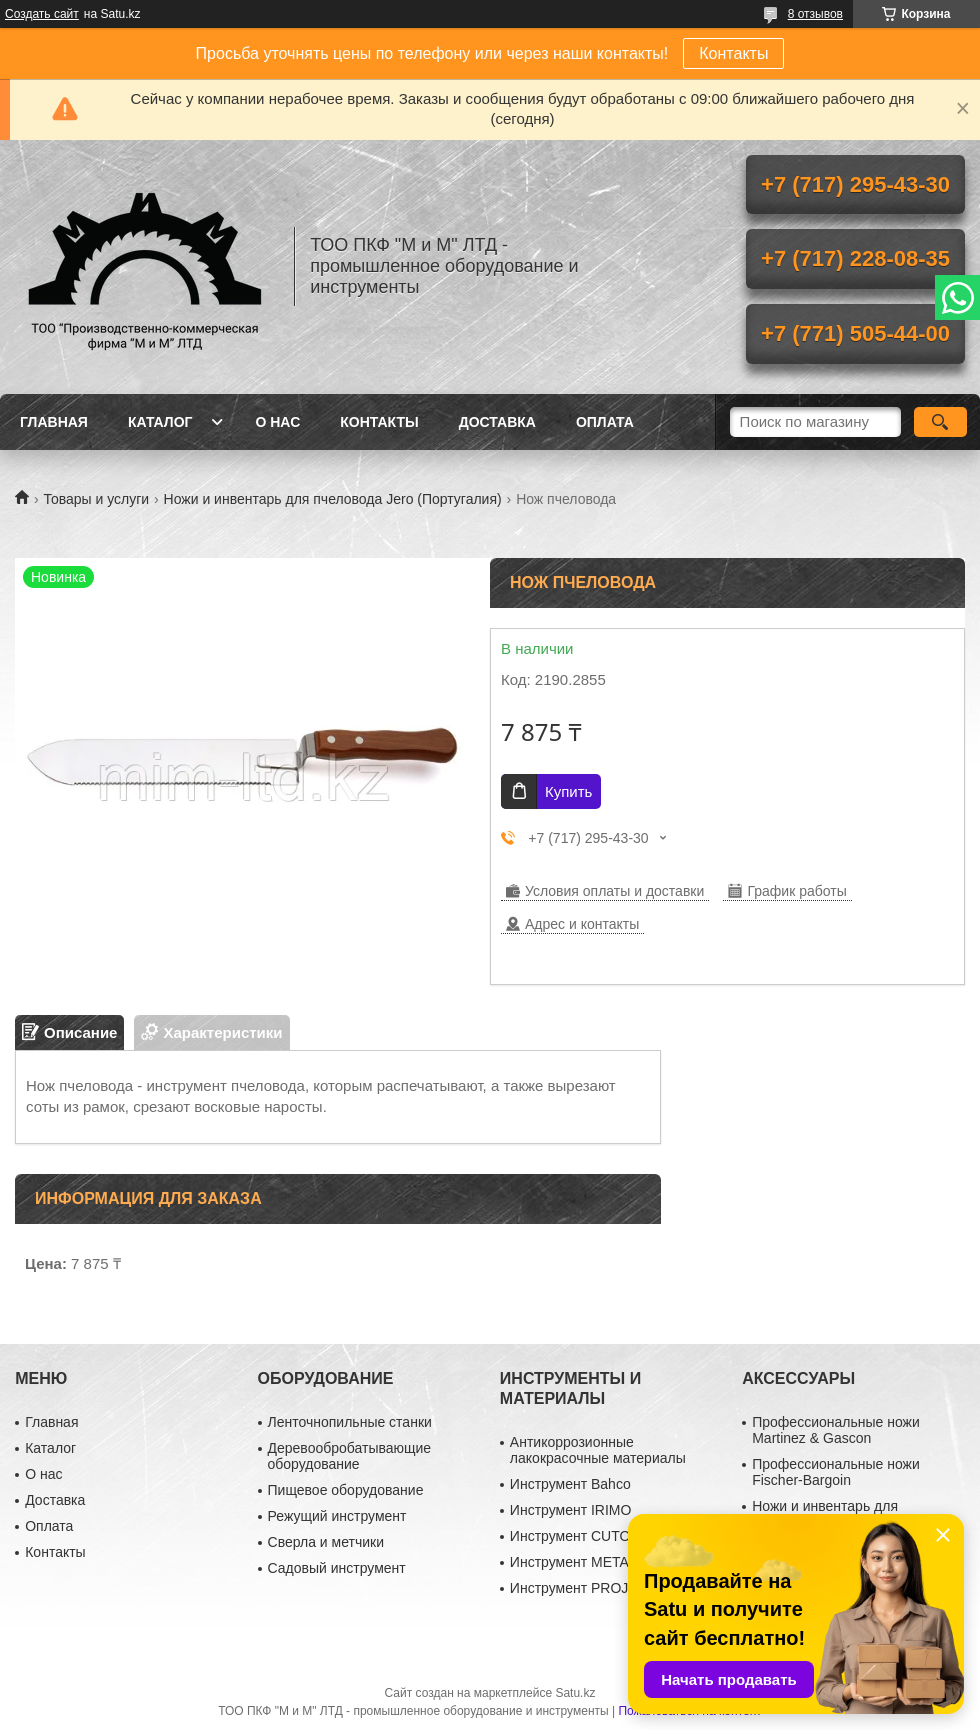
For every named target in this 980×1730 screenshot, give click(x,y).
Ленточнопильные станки (350, 1422)
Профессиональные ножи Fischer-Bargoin (836, 1472)
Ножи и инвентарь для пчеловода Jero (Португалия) (333, 499)
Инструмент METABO (579, 1562)
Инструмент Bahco (570, 1484)
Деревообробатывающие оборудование (350, 1456)
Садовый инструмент (337, 1568)
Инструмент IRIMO (571, 1510)
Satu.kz (575, 1693)
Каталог (160, 422)
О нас (277, 422)
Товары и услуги (96, 499)
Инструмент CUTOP (575, 1536)
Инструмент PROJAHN (584, 1588)
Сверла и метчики (326, 1542)
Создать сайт (42, 14)
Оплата (605, 422)
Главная (54, 422)
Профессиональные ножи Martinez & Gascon (836, 1430)
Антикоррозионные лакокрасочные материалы (598, 1450)
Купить (568, 791)
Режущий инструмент (337, 1516)
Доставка (497, 422)
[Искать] (940, 422)
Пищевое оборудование (346, 1490)
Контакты (733, 53)
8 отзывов (815, 14)
